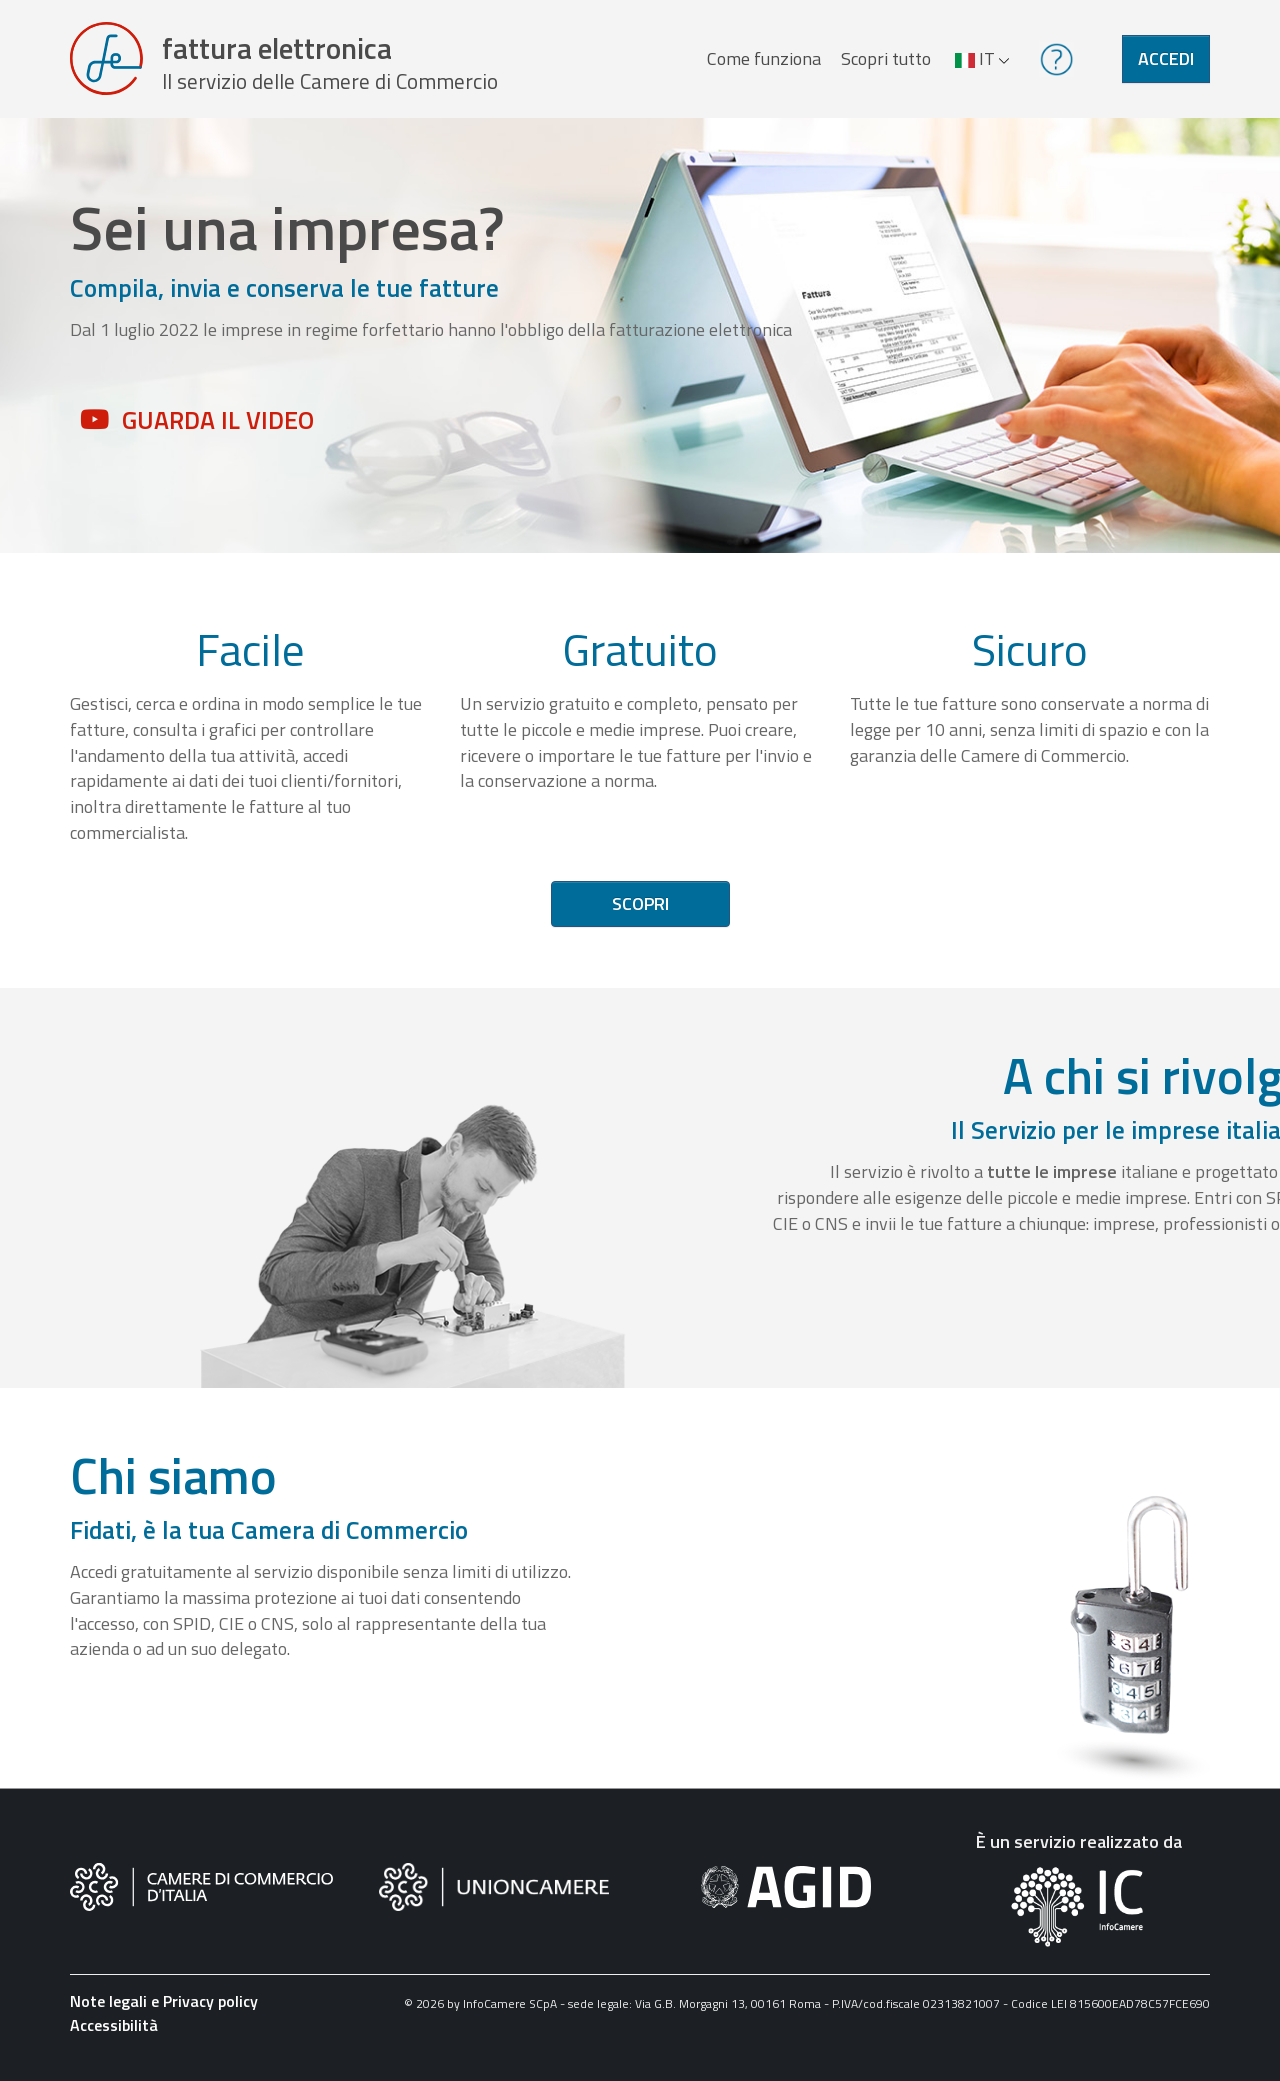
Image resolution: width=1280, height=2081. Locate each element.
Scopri (640, 913)
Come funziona (762, 63)
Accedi (1166, 63)
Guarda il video (218, 429)
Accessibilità (114, 2035)
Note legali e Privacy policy (164, 2011)
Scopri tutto (884, 63)
